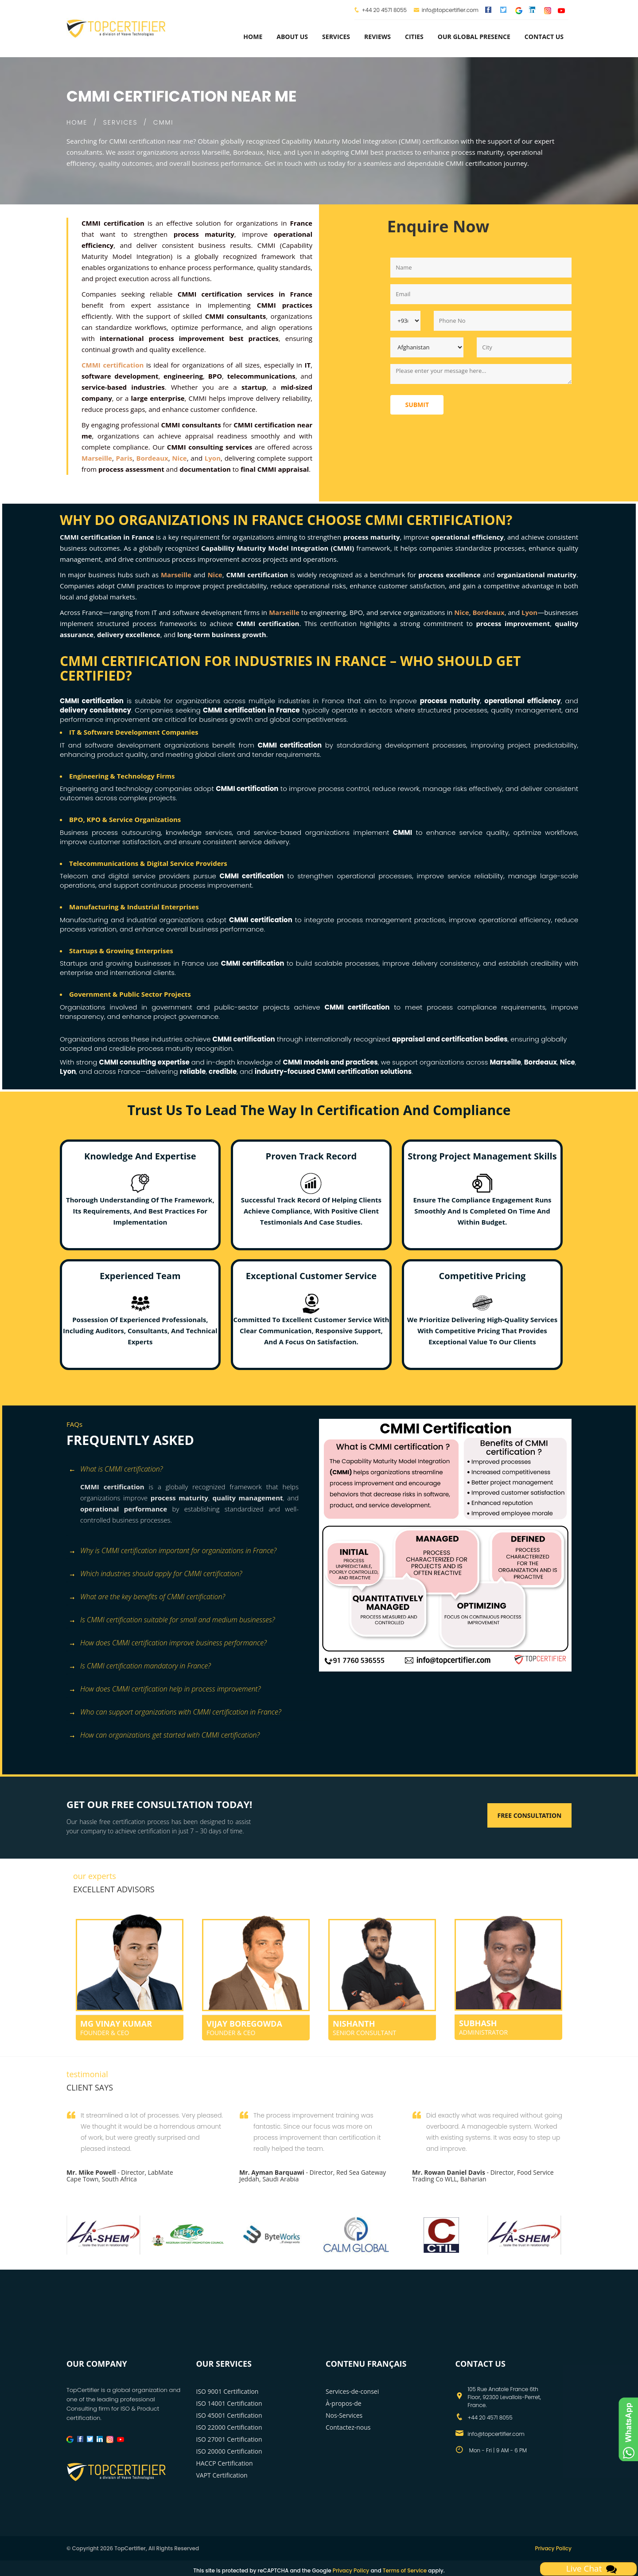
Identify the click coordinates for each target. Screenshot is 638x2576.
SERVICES (120, 122)
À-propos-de (344, 2403)
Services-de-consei (352, 2391)
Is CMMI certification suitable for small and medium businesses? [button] (172, 1620)
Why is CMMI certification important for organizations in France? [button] (172, 1551)
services (336, 36)
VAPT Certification (222, 2475)
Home (252, 36)
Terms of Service (405, 2570)
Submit (417, 404)
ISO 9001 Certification (227, 2391)
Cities (414, 36)
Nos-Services (344, 2415)
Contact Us (544, 36)
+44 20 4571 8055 (384, 10)
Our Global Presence (474, 36)
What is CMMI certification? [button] (116, 1469)
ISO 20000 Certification (229, 2451)
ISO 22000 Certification (229, 2427)
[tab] (189, 1470)
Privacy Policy (553, 2548)
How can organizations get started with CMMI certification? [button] (164, 1735)
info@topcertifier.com (445, 10)
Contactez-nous (348, 2427)
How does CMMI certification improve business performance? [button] (168, 1643)
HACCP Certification (224, 2463)
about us (292, 36)
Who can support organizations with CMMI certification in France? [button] (175, 1712)
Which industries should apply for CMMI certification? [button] (155, 1574)
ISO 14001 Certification (229, 2403)
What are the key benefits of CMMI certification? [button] (147, 1597)
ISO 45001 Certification (229, 2415)
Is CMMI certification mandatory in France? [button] (140, 1666)
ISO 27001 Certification (229, 2439)
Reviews (377, 36)
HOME (76, 122)
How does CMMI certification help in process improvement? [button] (165, 1689)
